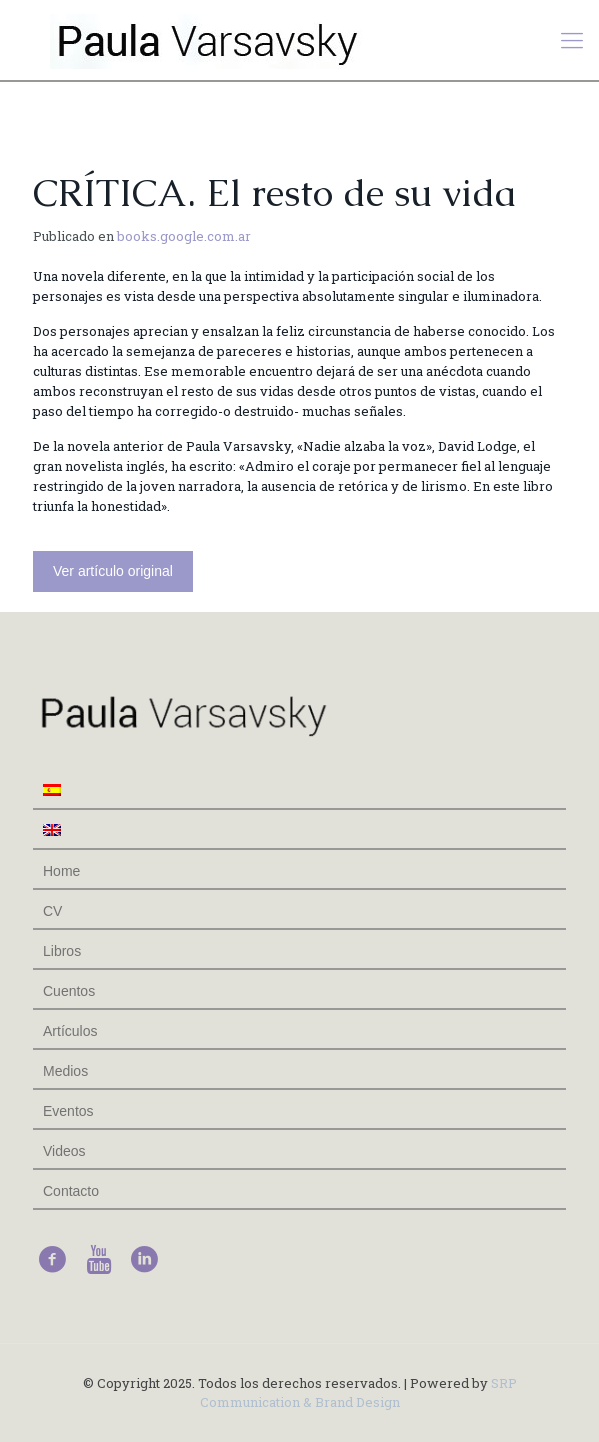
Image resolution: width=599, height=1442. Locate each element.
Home (61, 871)
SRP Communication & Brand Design (358, 1392)
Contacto (71, 1191)
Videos (64, 1151)
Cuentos (69, 991)
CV (52, 911)
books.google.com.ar (184, 236)
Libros (62, 951)
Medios (65, 1071)
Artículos (70, 1031)
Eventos (68, 1111)
